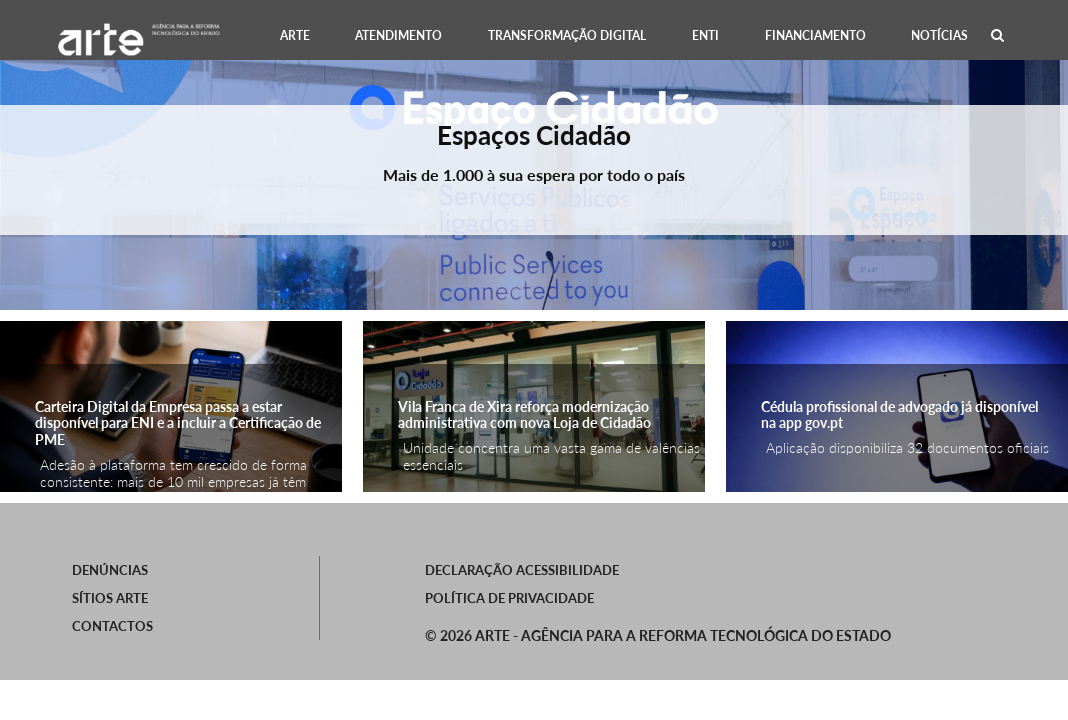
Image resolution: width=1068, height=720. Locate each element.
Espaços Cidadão (534, 135)
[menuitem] (295, 35)
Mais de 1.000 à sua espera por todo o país (534, 174)
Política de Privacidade (509, 598)
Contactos (112, 626)
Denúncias (110, 570)
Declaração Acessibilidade (522, 570)
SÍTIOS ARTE (110, 598)
